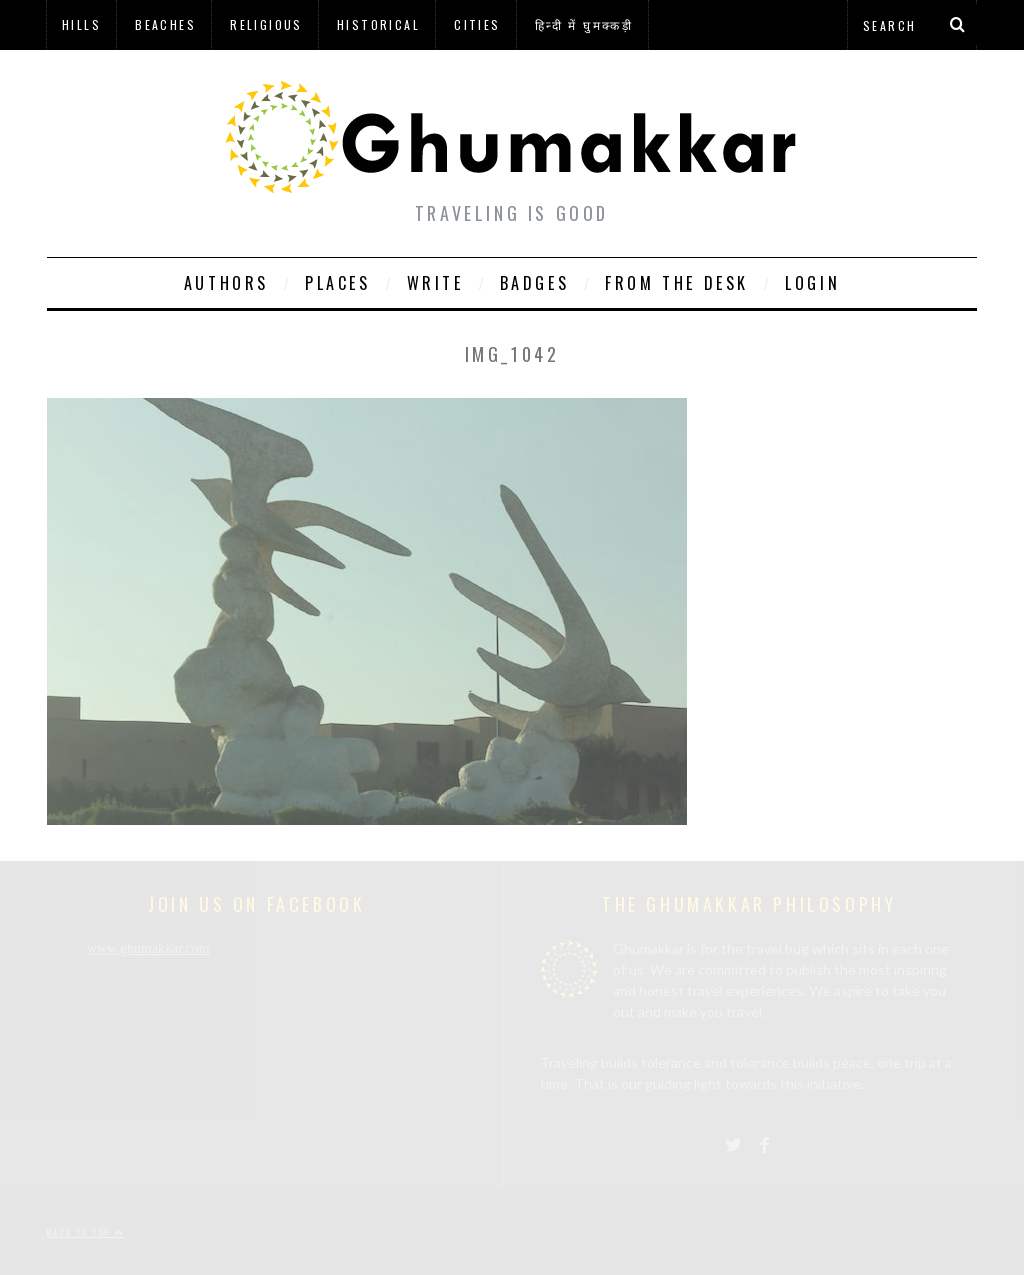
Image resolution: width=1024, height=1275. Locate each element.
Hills (81, 24)
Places (338, 283)
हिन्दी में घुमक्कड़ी (584, 24)
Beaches (165, 24)
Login (812, 283)
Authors (226, 283)
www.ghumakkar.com (148, 948)
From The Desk (677, 283)
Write (435, 283)
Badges (535, 283)
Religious (266, 24)
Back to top (86, 1232)
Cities (477, 24)
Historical (378, 24)
